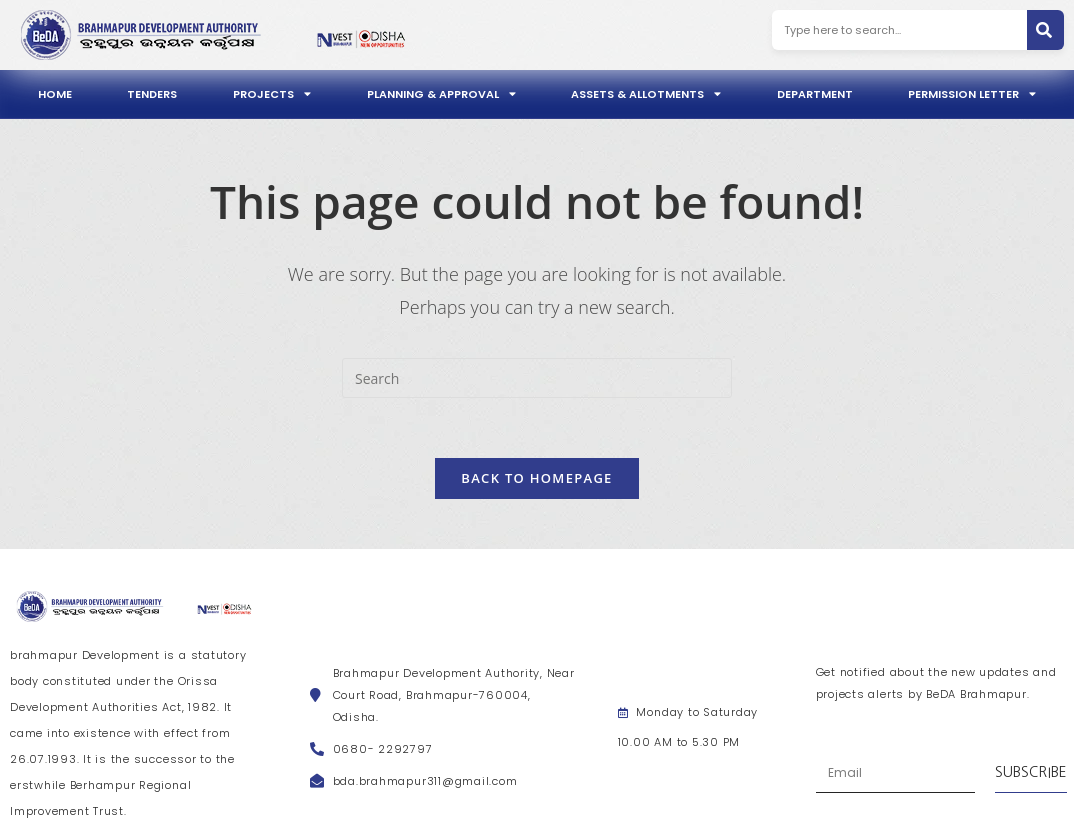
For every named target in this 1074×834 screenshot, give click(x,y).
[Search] (1045, 30)
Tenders (152, 94)
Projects (272, 94)
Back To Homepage (536, 478)
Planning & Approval (441, 94)
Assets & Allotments (646, 94)
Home (55, 94)
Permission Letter (972, 94)
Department (815, 94)
